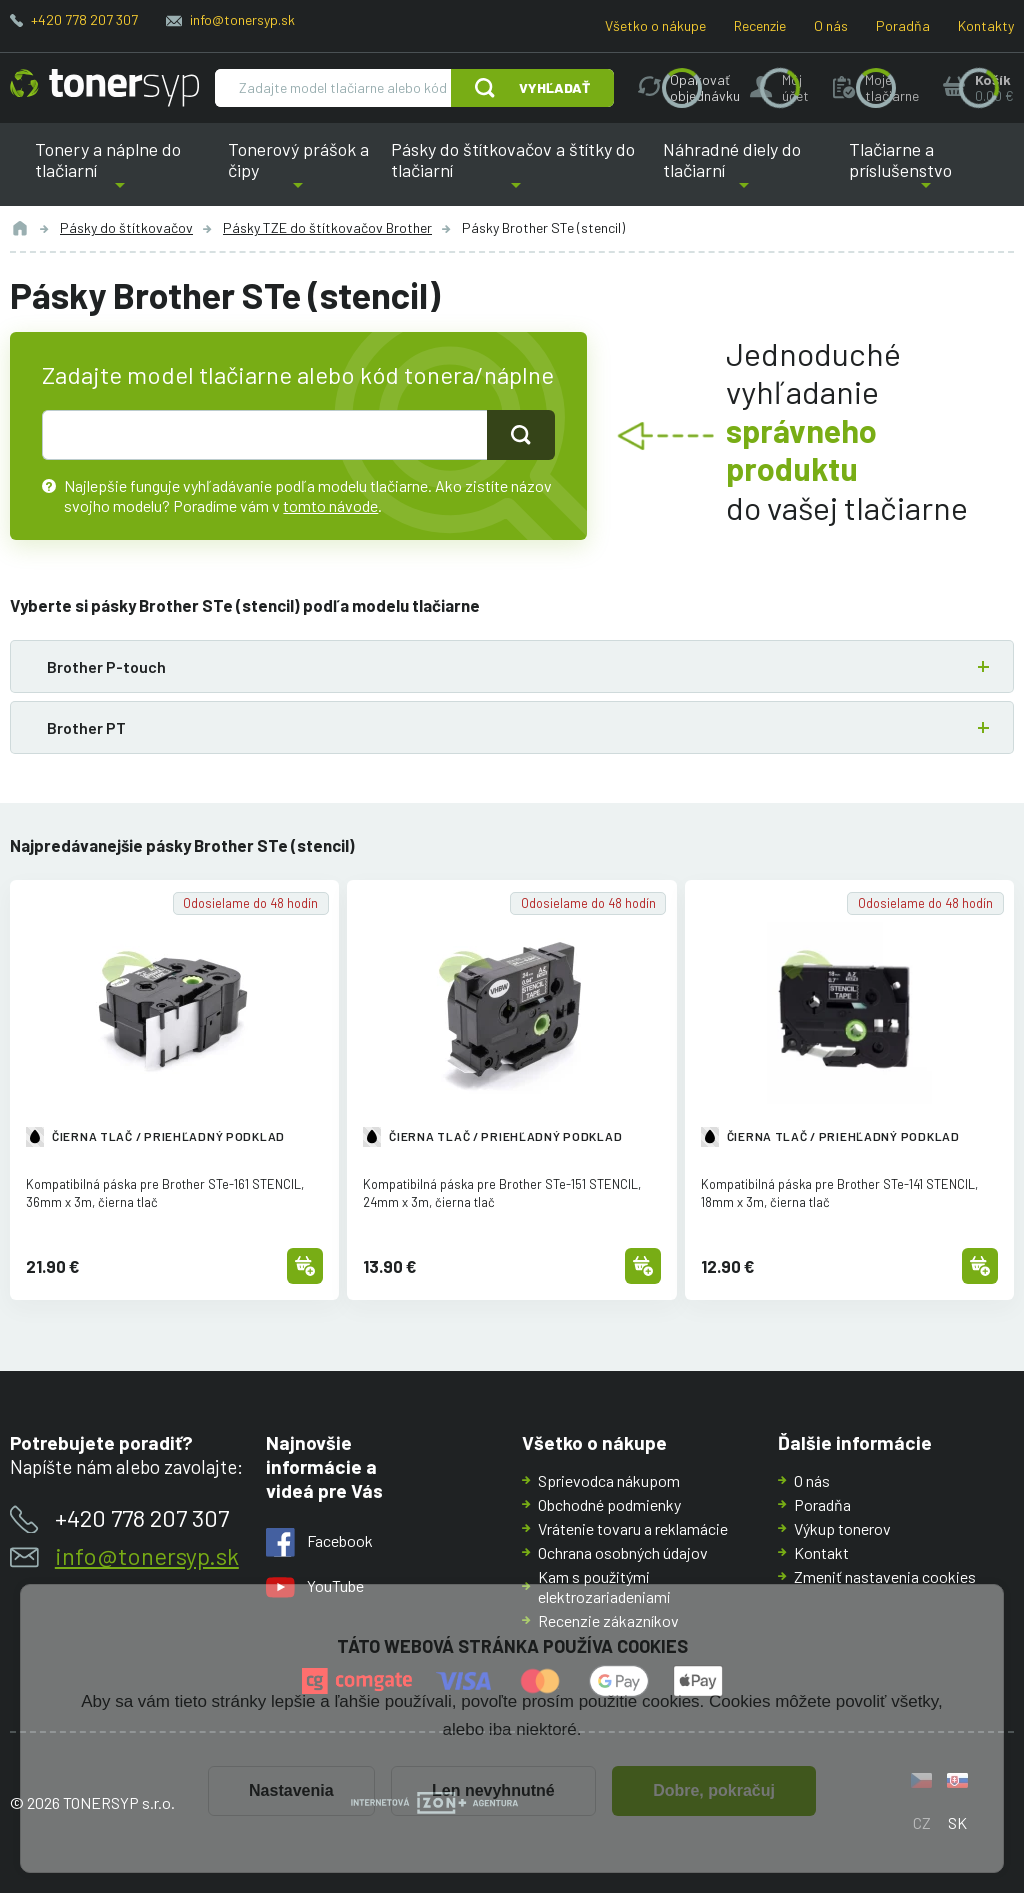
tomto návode (330, 504)
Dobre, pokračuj (714, 1790)
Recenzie (760, 25)
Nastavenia (291, 1790)
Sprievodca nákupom (609, 1480)
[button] (512, 666)
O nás (831, 25)
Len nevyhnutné (493, 1790)
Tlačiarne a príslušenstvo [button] (926, 172)
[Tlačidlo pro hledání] (521, 435)
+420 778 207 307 (84, 19)
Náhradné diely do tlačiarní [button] (744, 172)
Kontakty (986, 25)
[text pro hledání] (265, 435)
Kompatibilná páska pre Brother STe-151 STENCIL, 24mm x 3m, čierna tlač (502, 1192)
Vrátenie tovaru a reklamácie (633, 1528)
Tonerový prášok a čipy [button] (299, 172)
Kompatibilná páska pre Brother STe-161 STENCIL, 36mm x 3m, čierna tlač (165, 1192)
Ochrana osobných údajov (623, 1552)
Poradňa (903, 25)
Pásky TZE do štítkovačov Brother (327, 227)
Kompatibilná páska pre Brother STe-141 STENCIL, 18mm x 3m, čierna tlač (839, 1192)
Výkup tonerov (842, 1528)
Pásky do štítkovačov (126, 227)
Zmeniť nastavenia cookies (885, 1576)
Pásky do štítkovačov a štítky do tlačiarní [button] (513, 172)
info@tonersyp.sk (242, 19)
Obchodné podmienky (609, 1504)
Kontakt (821, 1552)
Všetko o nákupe (655, 25)
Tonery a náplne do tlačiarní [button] (120, 172)
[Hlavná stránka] (104, 88)
